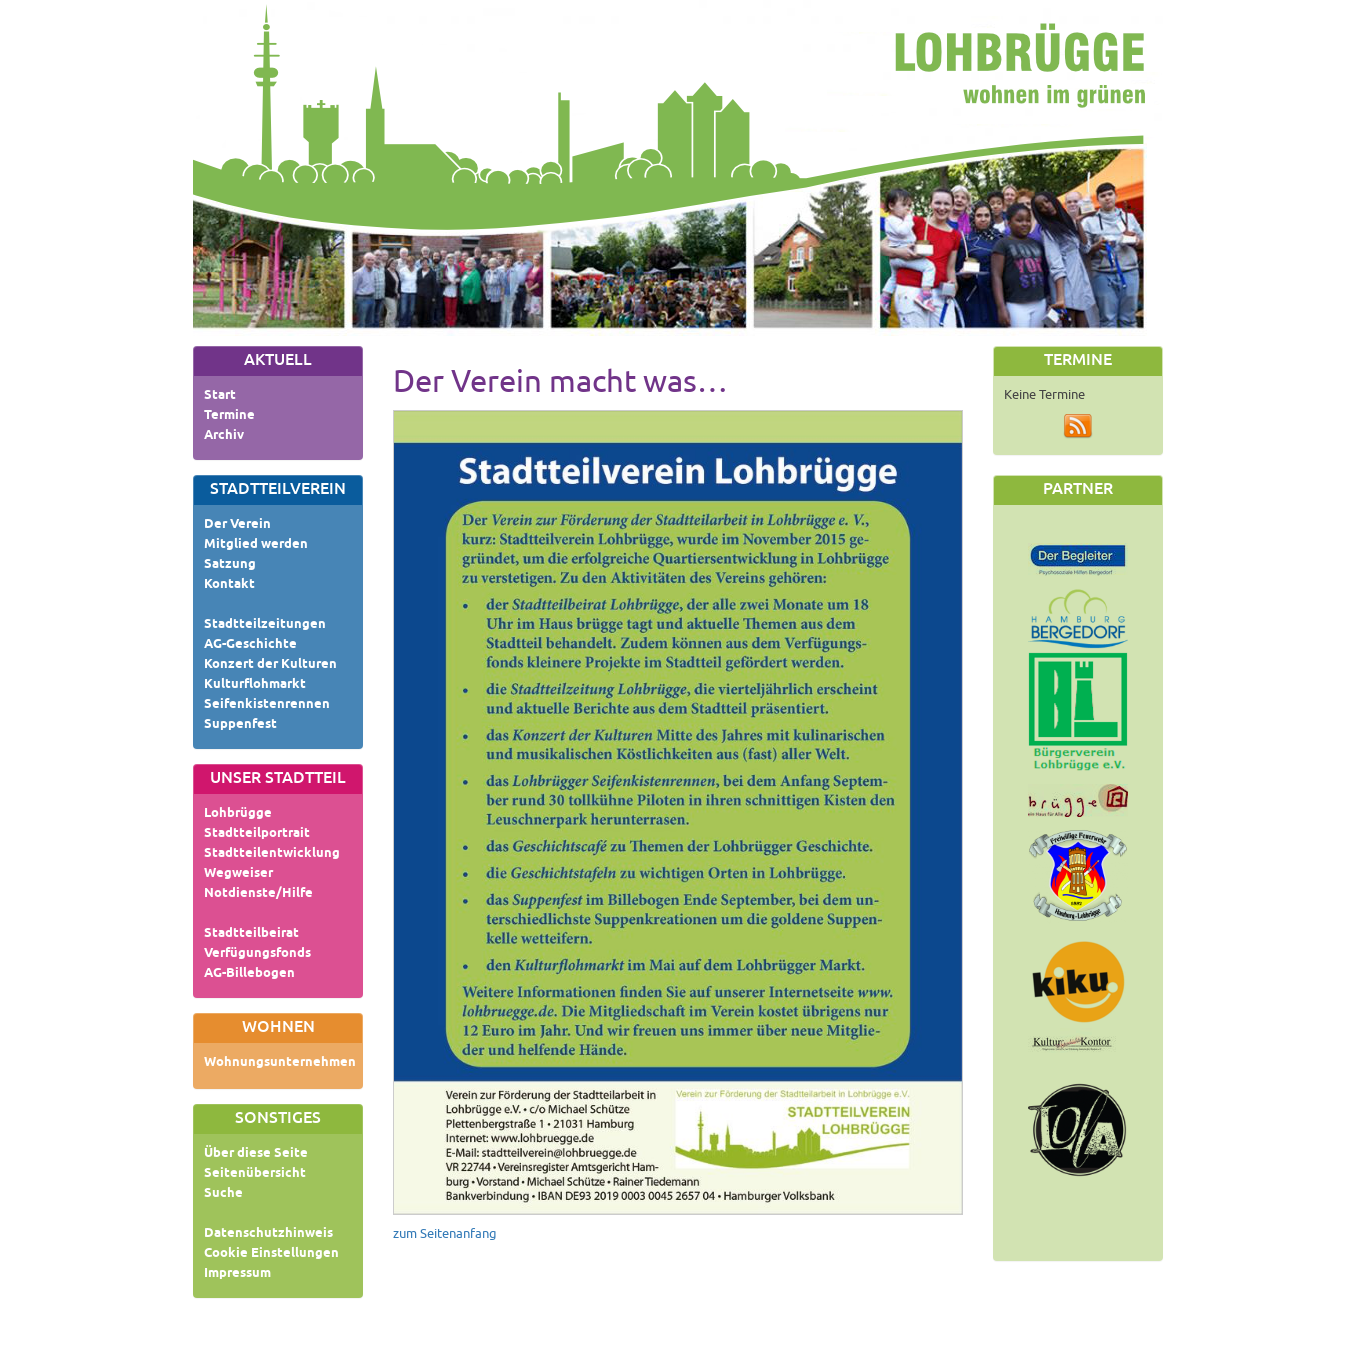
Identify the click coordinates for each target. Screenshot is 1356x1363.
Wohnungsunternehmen (280, 1063)
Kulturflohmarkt (255, 685)
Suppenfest (240, 725)
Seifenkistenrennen (267, 705)
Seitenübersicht (255, 1174)
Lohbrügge (238, 814)
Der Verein (237, 525)
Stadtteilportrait (257, 834)
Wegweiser (238, 874)
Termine (229, 416)
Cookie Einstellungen (271, 1254)
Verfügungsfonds (257, 954)
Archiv (224, 436)
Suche (223, 1194)
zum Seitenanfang (445, 1234)
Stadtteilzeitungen (265, 625)
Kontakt (229, 585)
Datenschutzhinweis (268, 1234)
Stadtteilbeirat (251, 934)
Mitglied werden (256, 545)
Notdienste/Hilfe (258, 894)
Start (220, 396)
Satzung (230, 565)
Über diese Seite (256, 1154)
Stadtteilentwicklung (272, 854)
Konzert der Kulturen (270, 665)
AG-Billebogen (249, 974)
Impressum (237, 1274)
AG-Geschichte (250, 645)
